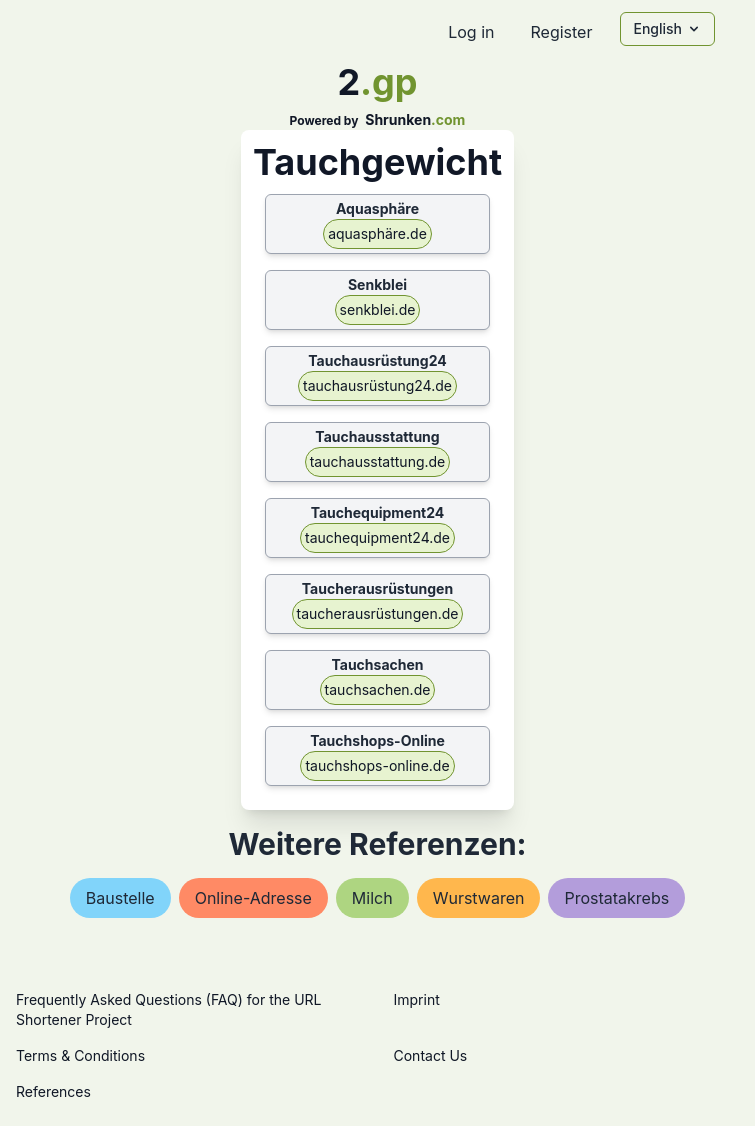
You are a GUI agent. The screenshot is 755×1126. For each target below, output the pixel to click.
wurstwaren (479, 898)
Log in (471, 32)
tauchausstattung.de (378, 461)
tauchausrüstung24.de (377, 385)
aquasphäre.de (377, 233)
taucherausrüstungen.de (378, 613)
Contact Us (431, 1055)
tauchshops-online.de (377, 765)
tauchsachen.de (378, 689)
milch (372, 898)
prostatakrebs (616, 898)
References (53, 1091)
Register (561, 32)
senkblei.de (378, 309)
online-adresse (253, 898)
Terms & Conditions (80, 1055)
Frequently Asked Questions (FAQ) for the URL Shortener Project (168, 1009)
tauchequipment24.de (377, 537)
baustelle (120, 898)
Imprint (417, 999)
